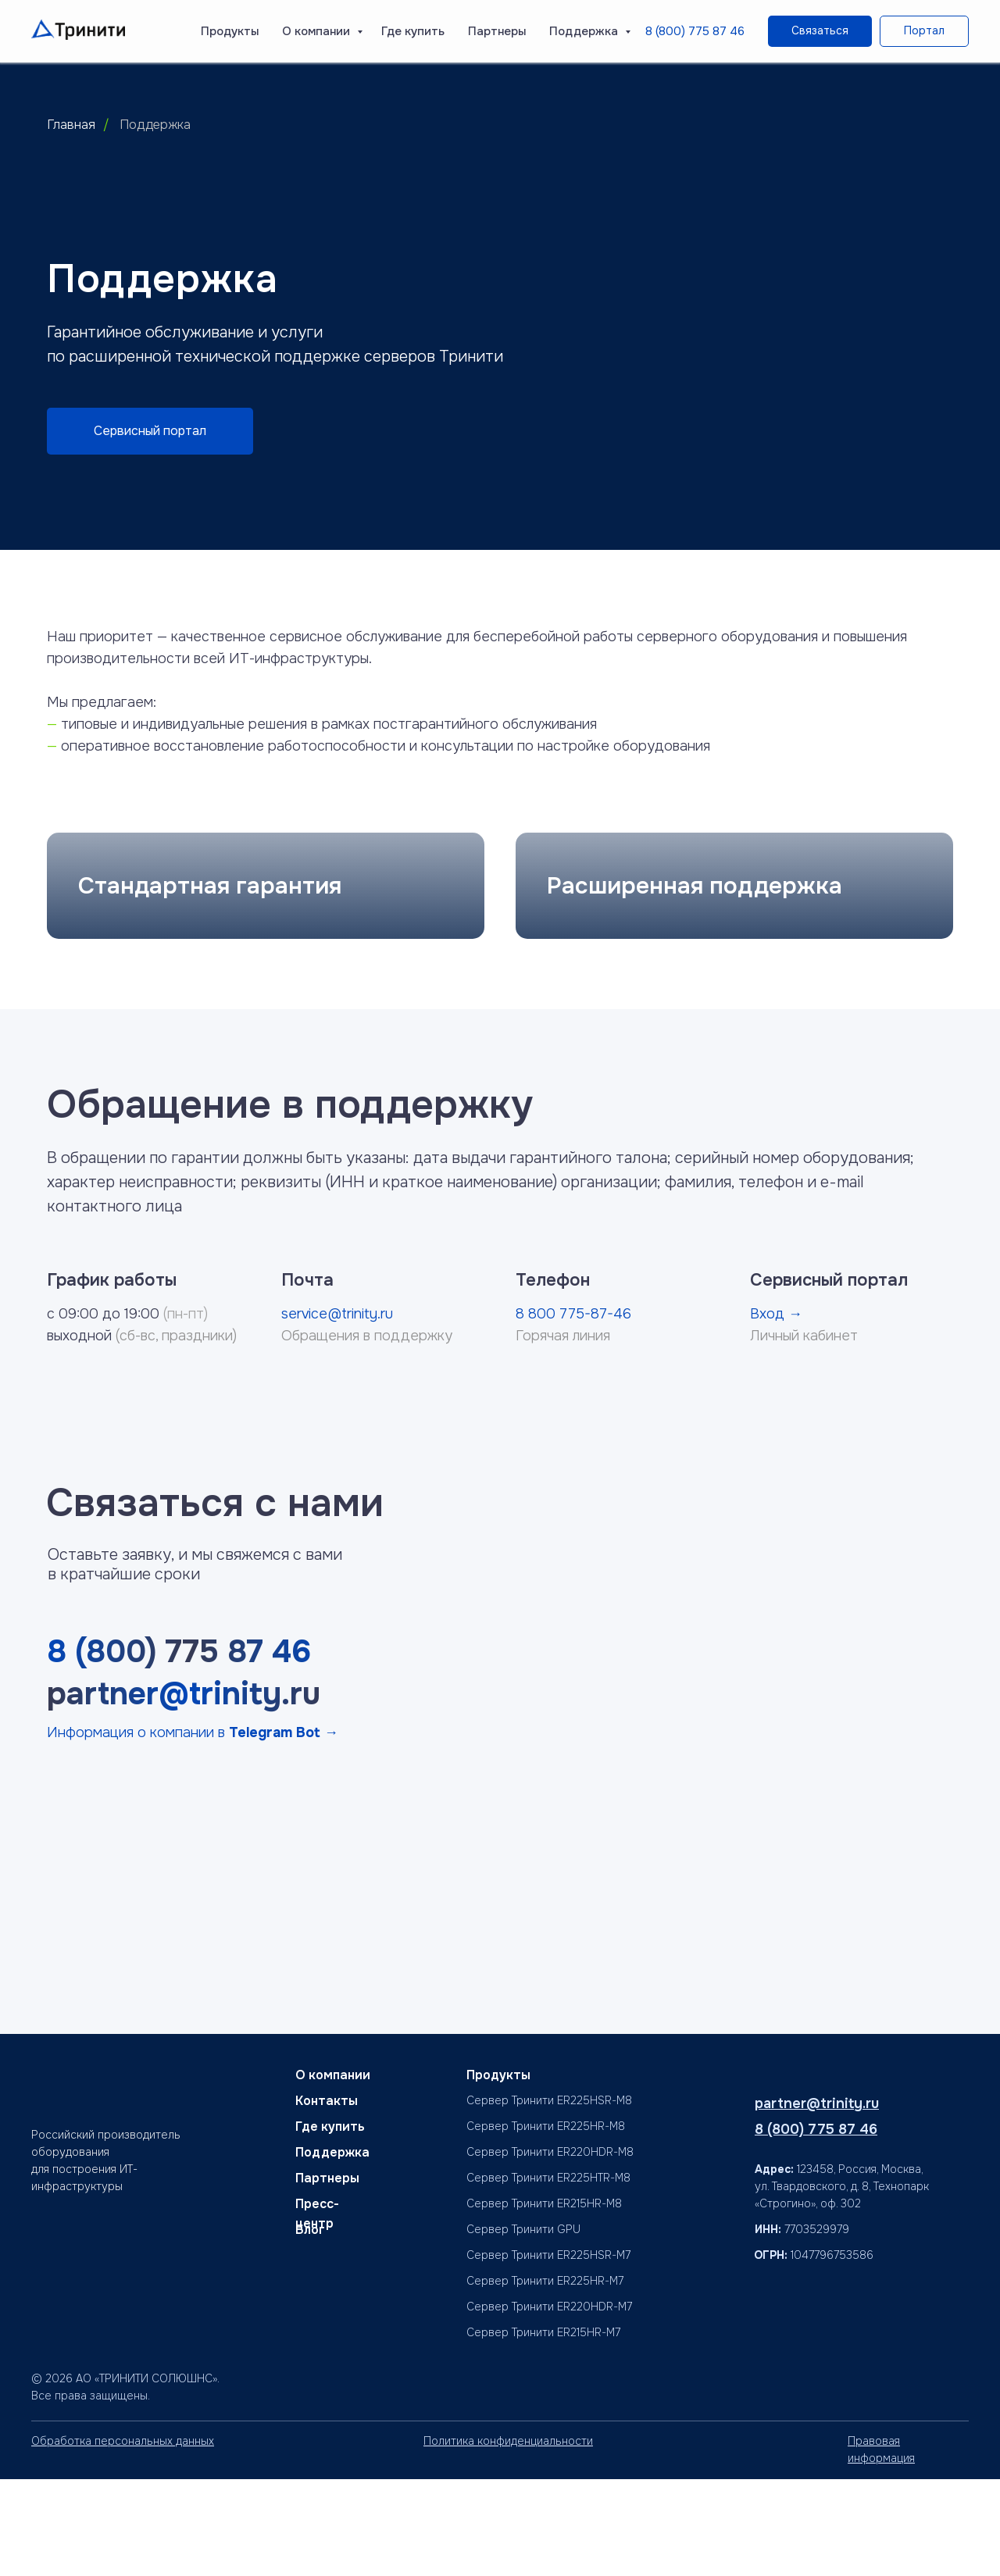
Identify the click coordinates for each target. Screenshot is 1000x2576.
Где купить (413, 31)
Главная (71, 124)
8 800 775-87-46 (573, 1409)
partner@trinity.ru (183, 1791)
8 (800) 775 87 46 (695, 31)
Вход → (776, 1409)
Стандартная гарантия (209, 982)
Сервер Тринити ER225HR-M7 (544, 2378)
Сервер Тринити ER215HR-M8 (544, 2300)
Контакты (326, 2197)
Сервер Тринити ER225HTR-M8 (548, 2274)
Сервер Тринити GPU (523, 2326)
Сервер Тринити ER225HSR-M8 (549, 2197)
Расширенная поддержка (694, 982)
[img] (767, 2394)
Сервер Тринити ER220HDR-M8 (550, 2249)
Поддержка (585, 31)
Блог (310, 2326)
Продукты (230, 31)
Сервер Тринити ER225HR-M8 (545, 2223)
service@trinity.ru (337, 1409)
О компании (317, 31)
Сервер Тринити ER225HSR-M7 (548, 2352)
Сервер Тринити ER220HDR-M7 (549, 2403)
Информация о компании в (192, 1829)
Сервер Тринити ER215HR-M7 (543, 2429)
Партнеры (497, 31)
